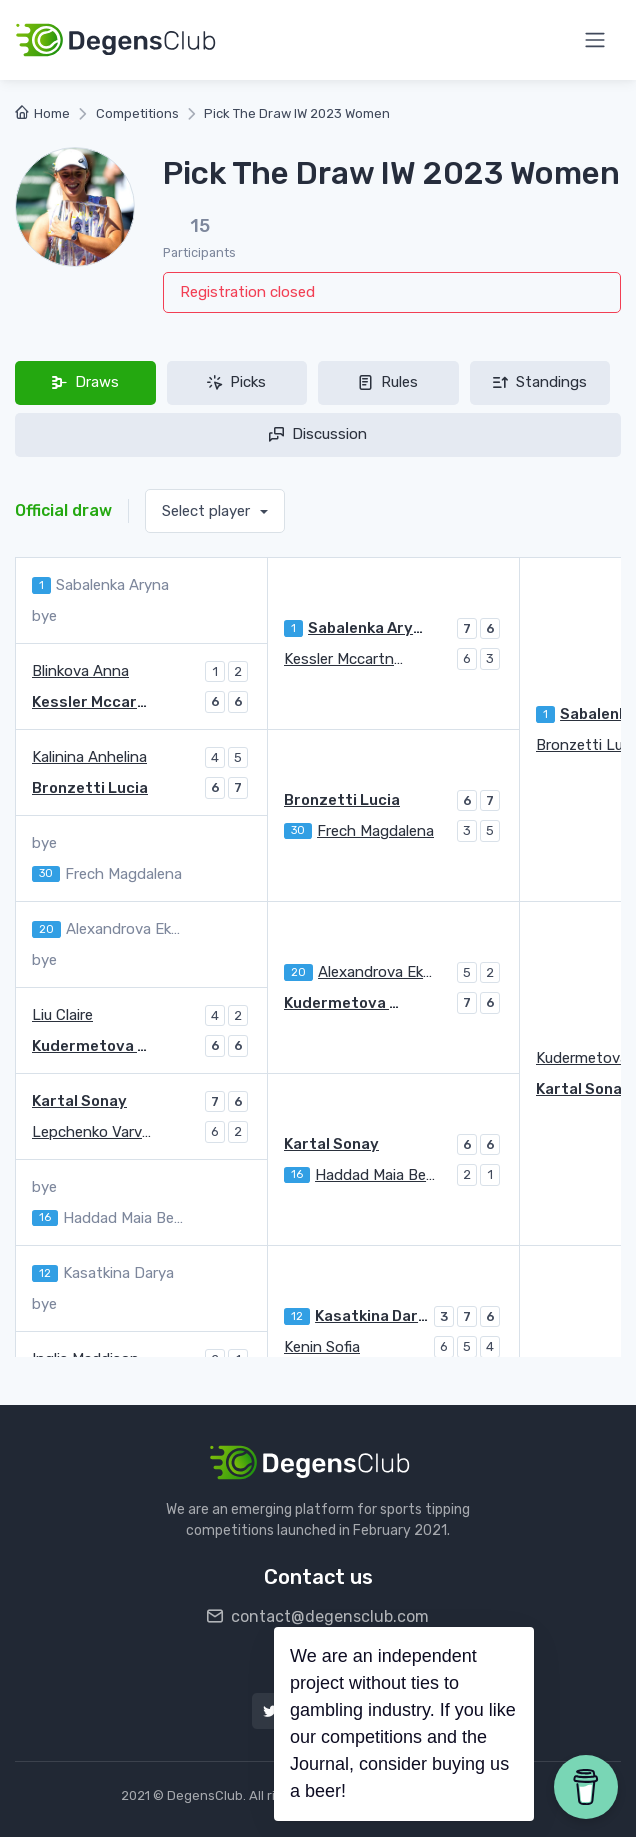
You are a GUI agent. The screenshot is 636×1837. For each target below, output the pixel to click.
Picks (236, 382)
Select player (208, 511)
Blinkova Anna (80, 671)
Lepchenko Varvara (92, 1132)
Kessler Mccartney (344, 659)
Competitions (137, 113)
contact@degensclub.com (318, 1616)
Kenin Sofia (322, 1347)
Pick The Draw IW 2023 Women (297, 113)
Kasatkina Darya (372, 1316)
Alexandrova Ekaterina (378, 972)
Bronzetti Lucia (342, 800)
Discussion (318, 434)
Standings (540, 382)
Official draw (63, 510)
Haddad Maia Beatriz (375, 1175)
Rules (388, 382)
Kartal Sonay (79, 1101)
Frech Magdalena (375, 831)
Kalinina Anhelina (89, 757)
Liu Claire (62, 1015)
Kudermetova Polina (344, 1003)
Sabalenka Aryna (368, 628)
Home (42, 113)
